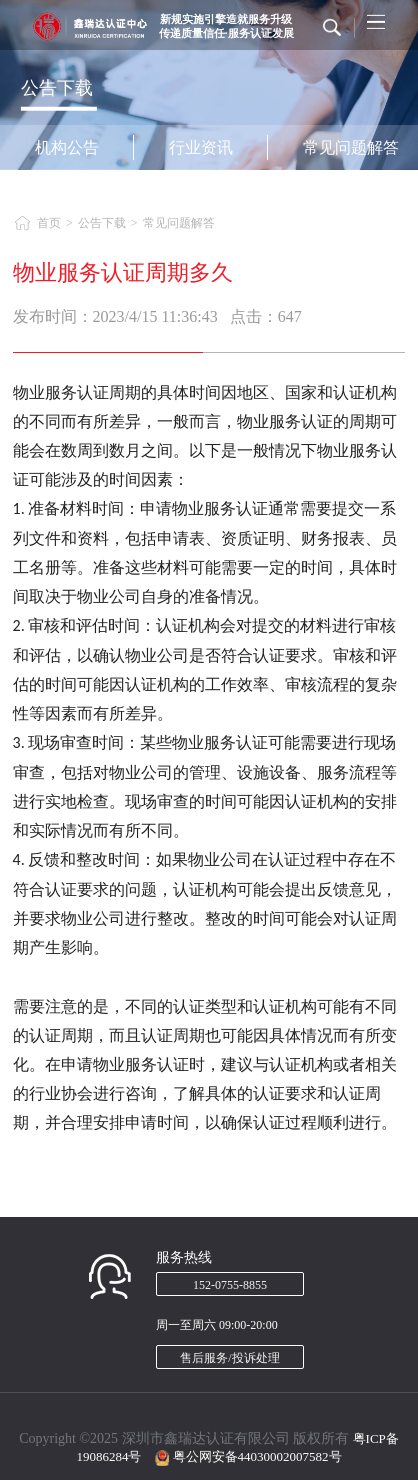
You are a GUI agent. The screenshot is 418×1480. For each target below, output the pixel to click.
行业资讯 (201, 147)
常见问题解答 (179, 223)
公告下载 (102, 223)
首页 (49, 223)
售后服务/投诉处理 (229, 1358)
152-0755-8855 (230, 1285)
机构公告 (67, 147)
